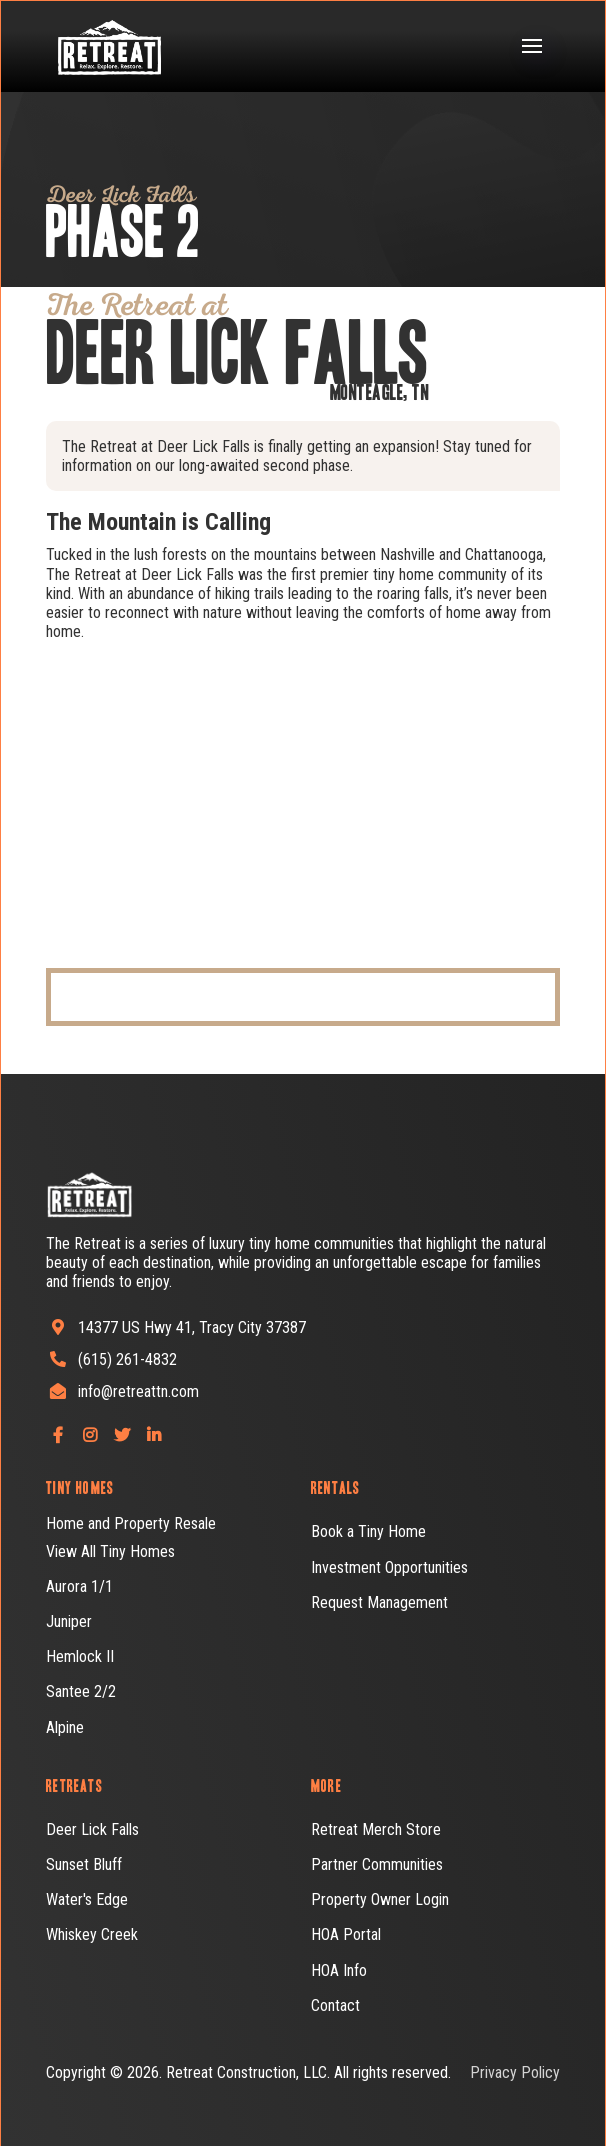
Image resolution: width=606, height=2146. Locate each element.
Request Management (379, 1602)
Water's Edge (87, 1899)
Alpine (65, 1727)
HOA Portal (346, 1934)
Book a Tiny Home (368, 1531)
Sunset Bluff (84, 1864)
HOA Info (339, 1970)
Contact (335, 2005)
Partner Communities (377, 1864)
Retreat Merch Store (376, 1829)
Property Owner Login (380, 1899)
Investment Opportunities (389, 1567)
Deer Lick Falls (92, 1829)
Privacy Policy (515, 2072)
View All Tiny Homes (110, 1551)
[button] (532, 46)
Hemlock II (80, 1656)
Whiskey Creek (92, 1934)
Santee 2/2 (81, 1691)
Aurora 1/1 (79, 1586)
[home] (96, 46)
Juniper (69, 1621)
